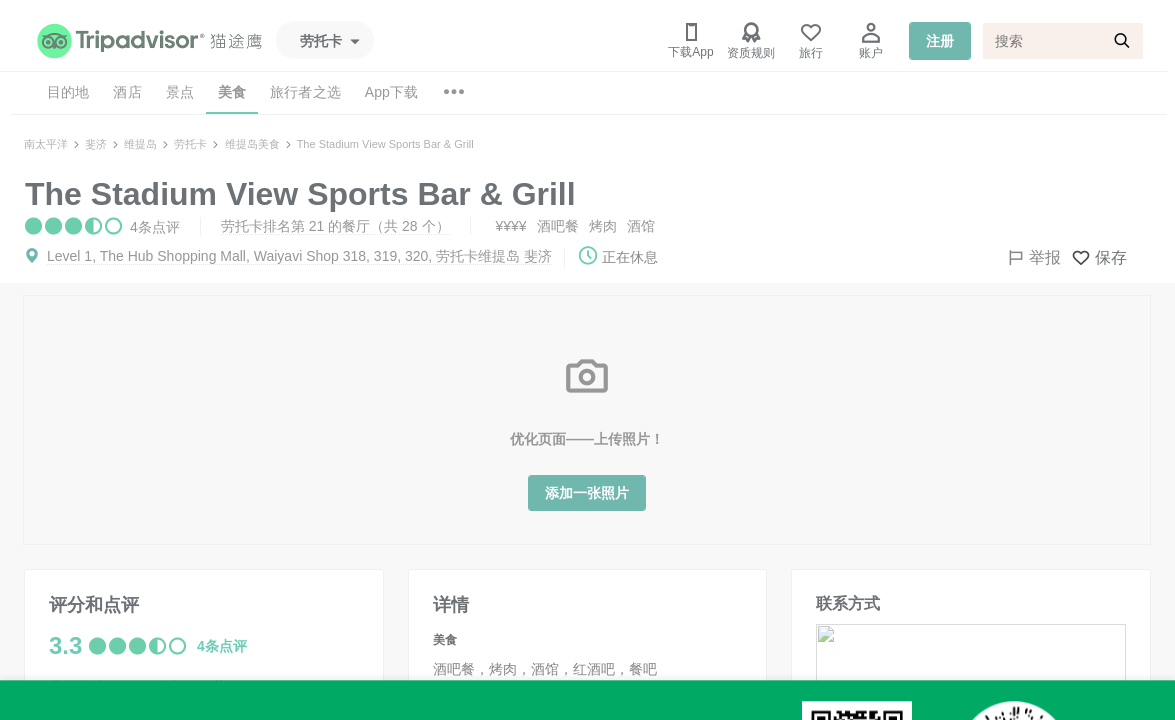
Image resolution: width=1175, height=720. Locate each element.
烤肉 (603, 226)
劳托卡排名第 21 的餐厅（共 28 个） (335, 226)
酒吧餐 (558, 226)
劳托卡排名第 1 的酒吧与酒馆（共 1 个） (176, 709)
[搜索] (1063, 41)
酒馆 (641, 226)
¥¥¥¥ (511, 226)
